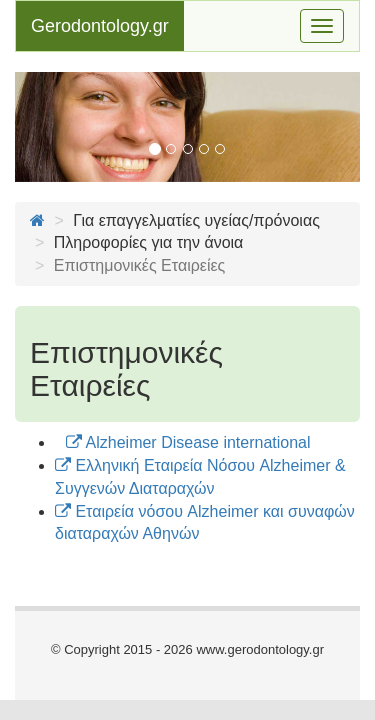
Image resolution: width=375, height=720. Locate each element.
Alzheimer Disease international (188, 442)
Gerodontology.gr (100, 26)
